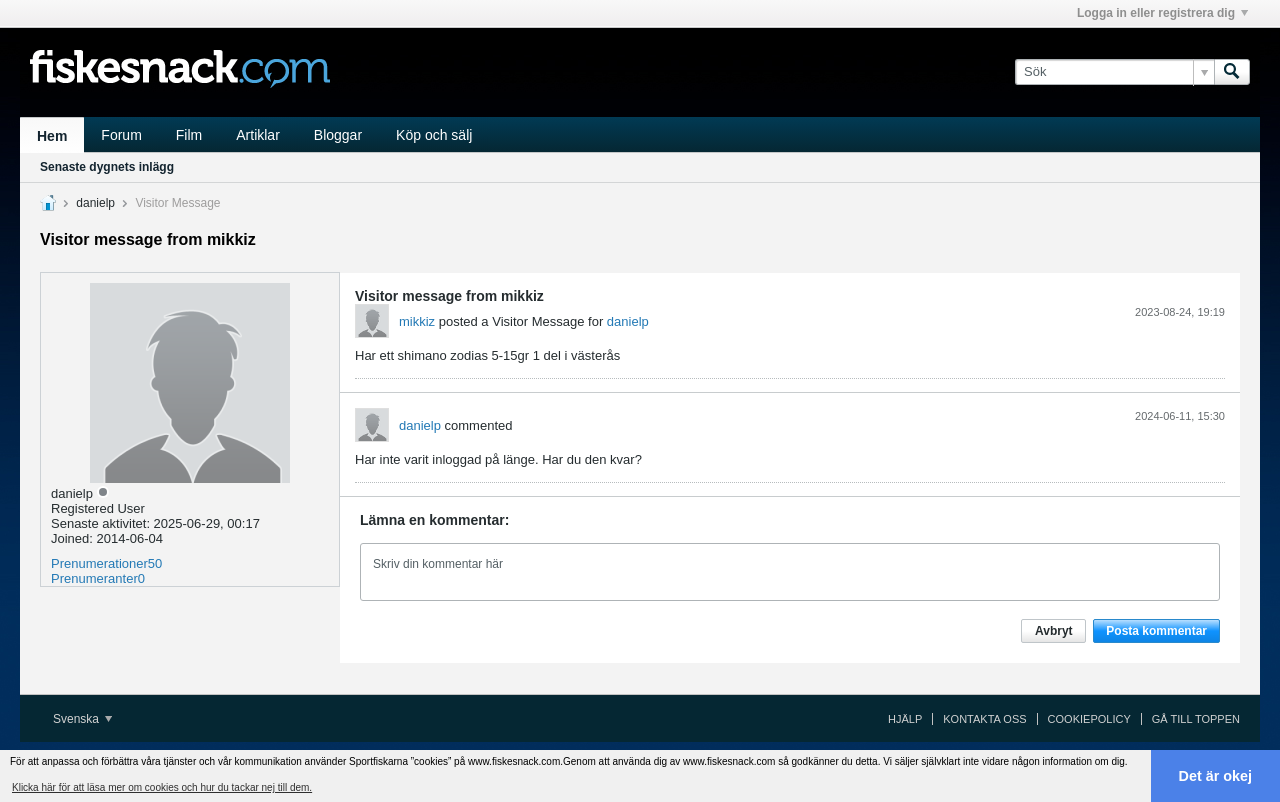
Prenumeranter (94, 578)
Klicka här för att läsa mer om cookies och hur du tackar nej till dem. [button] (162, 787)
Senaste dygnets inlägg (107, 167)
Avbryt (1054, 631)
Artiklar (258, 135)
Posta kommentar (1156, 631)
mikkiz (417, 321)
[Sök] (1114, 72)
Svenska (82, 719)
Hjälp (905, 719)
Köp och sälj (434, 135)
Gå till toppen (1196, 719)
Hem (52, 136)
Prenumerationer (99, 563)
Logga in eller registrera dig (1162, 13)
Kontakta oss (984, 719)
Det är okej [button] (1216, 776)
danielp (95, 203)
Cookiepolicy (1089, 719)
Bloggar (338, 135)
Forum (121, 135)
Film (189, 135)
